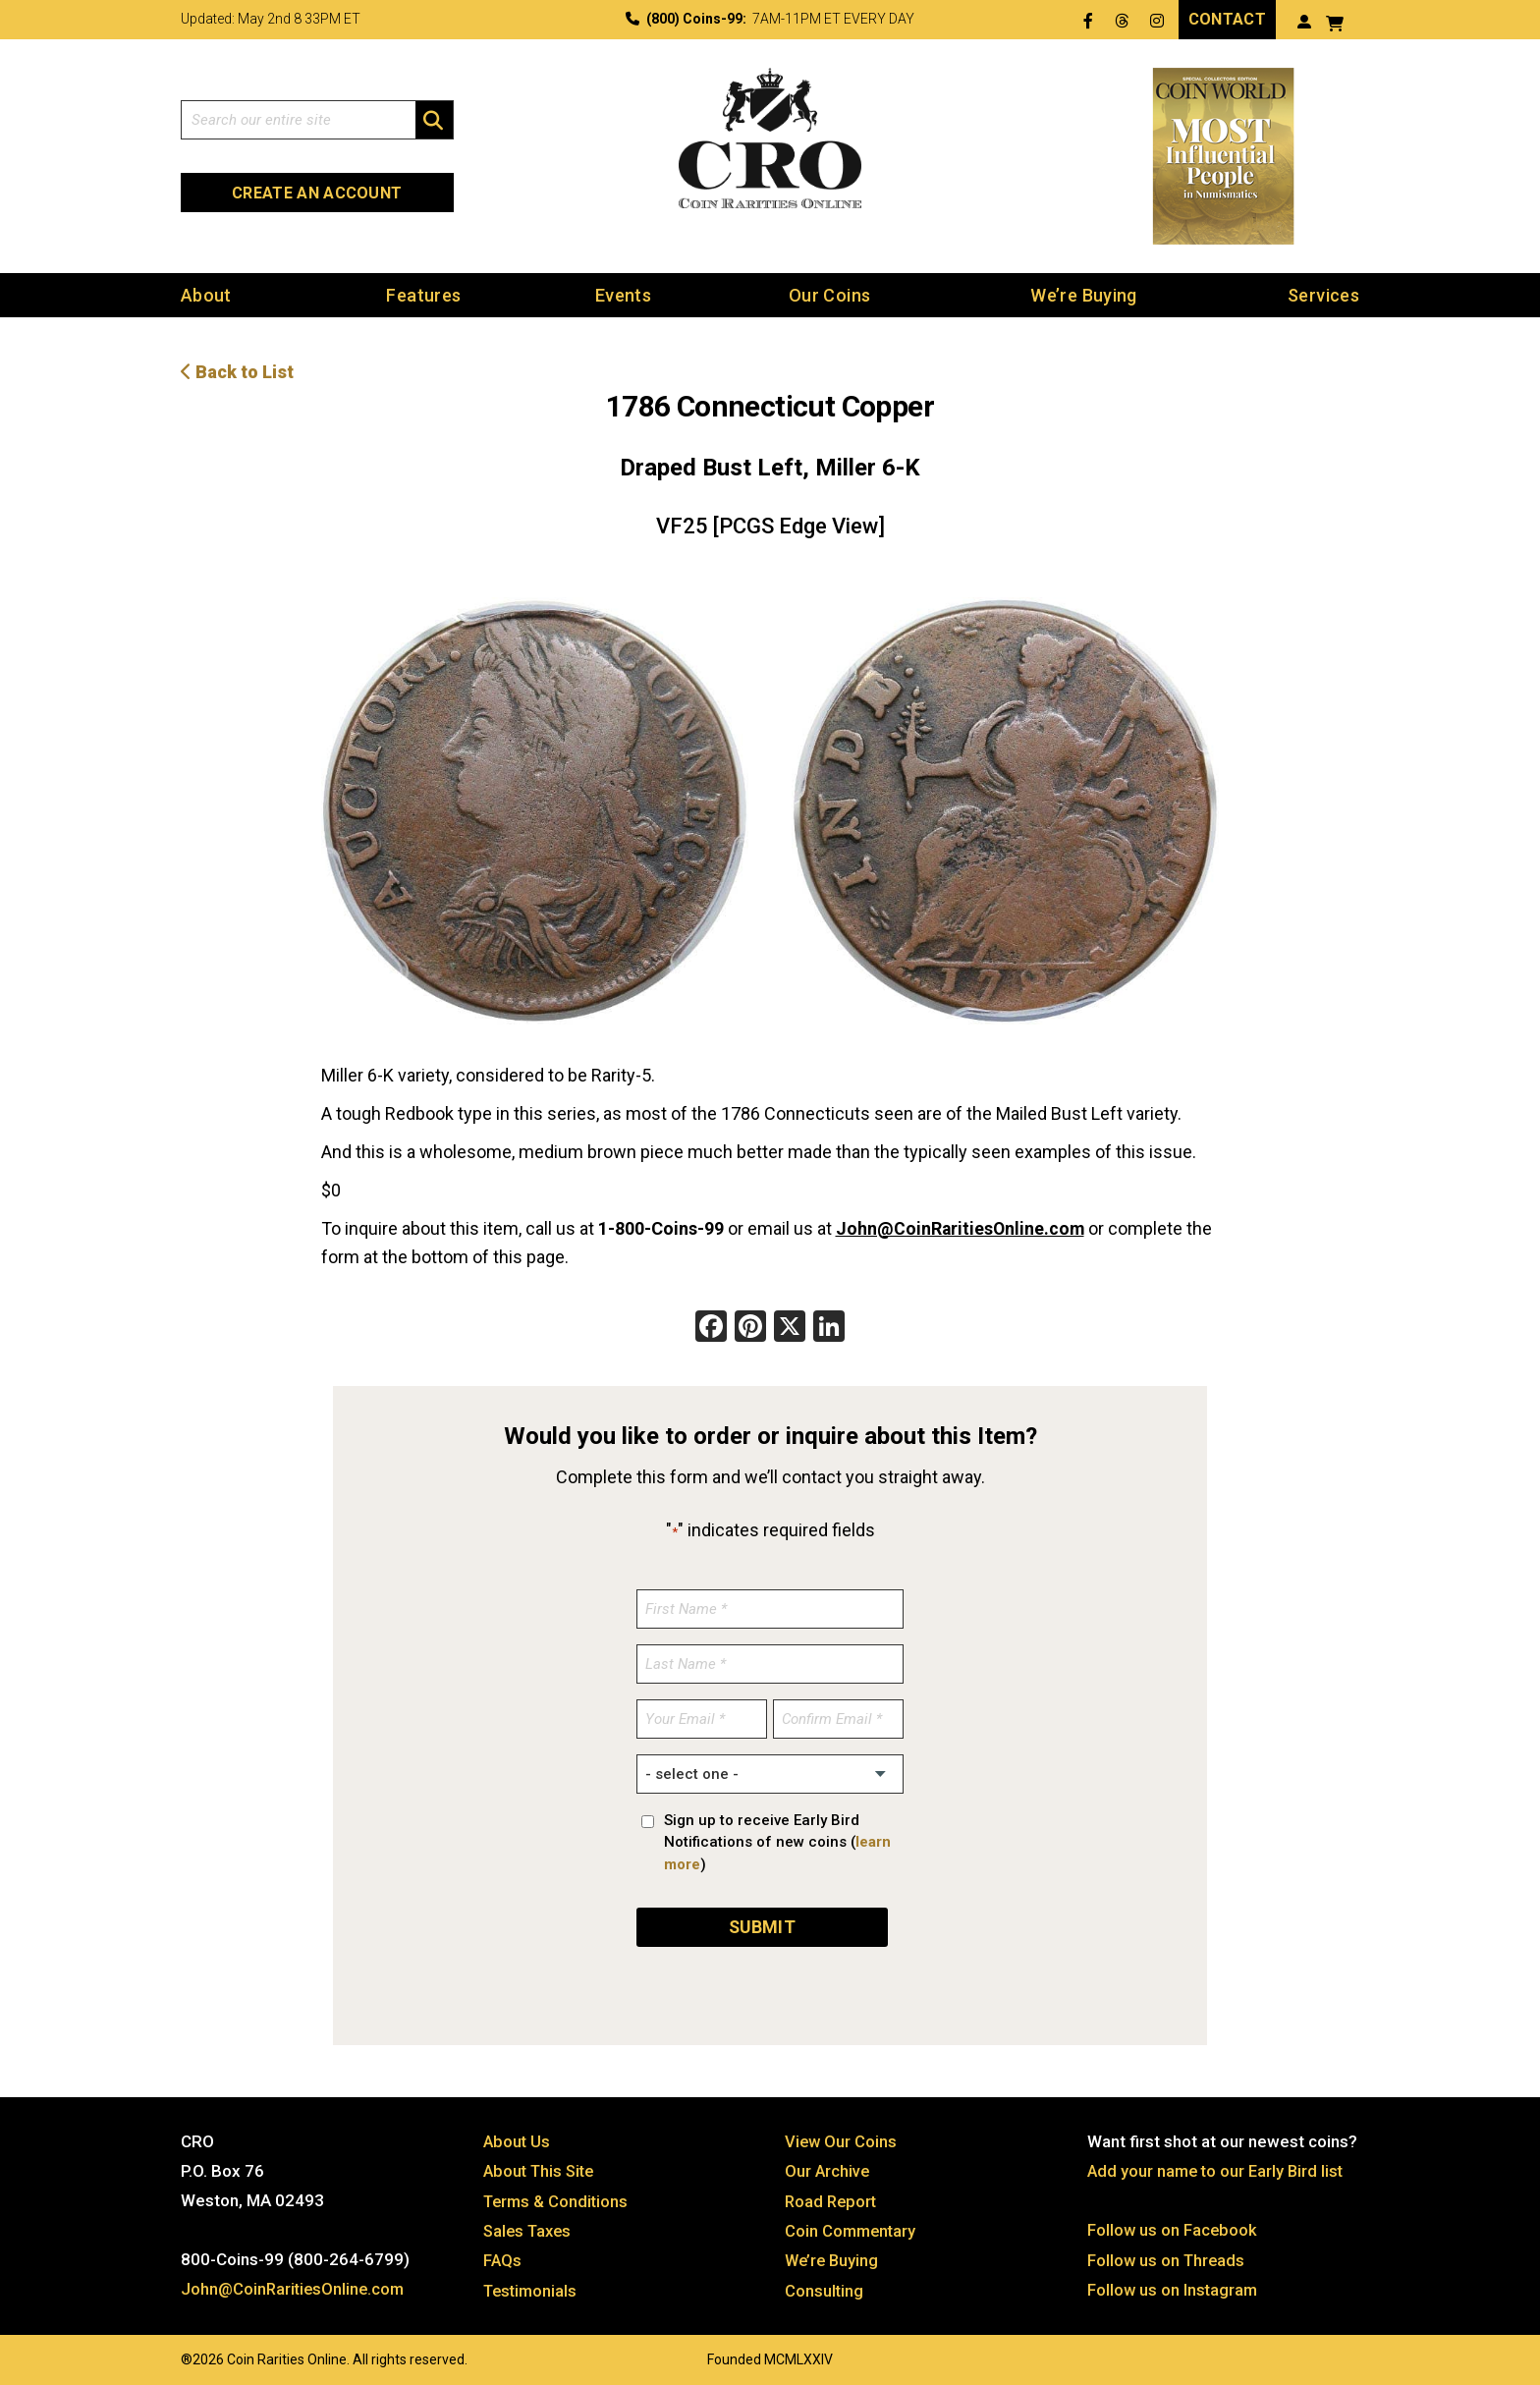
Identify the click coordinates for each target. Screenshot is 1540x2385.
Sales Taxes (530, 2227)
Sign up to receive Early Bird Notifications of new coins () (777, 1840)
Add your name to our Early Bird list (1218, 2168)
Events (623, 295)
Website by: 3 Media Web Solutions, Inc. (161, 2352)
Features (423, 295)
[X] (789, 1327)
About (206, 295)
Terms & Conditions (557, 2197)
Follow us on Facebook (1173, 2227)
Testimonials (532, 2286)
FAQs (502, 2256)
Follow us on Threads (1167, 2256)
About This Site (541, 2168)
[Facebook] (711, 1327)
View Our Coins (842, 2138)
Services (1323, 295)
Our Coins (829, 295)
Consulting (824, 2286)
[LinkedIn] (829, 1327)
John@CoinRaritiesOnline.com (961, 1227)
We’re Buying (1083, 295)
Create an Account (317, 193)
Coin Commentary (852, 2227)
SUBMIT (762, 1924)
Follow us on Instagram (1173, 2286)
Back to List (237, 371)
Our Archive (828, 2168)
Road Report (832, 2197)
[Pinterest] (750, 1327)
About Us (517, 2138)
